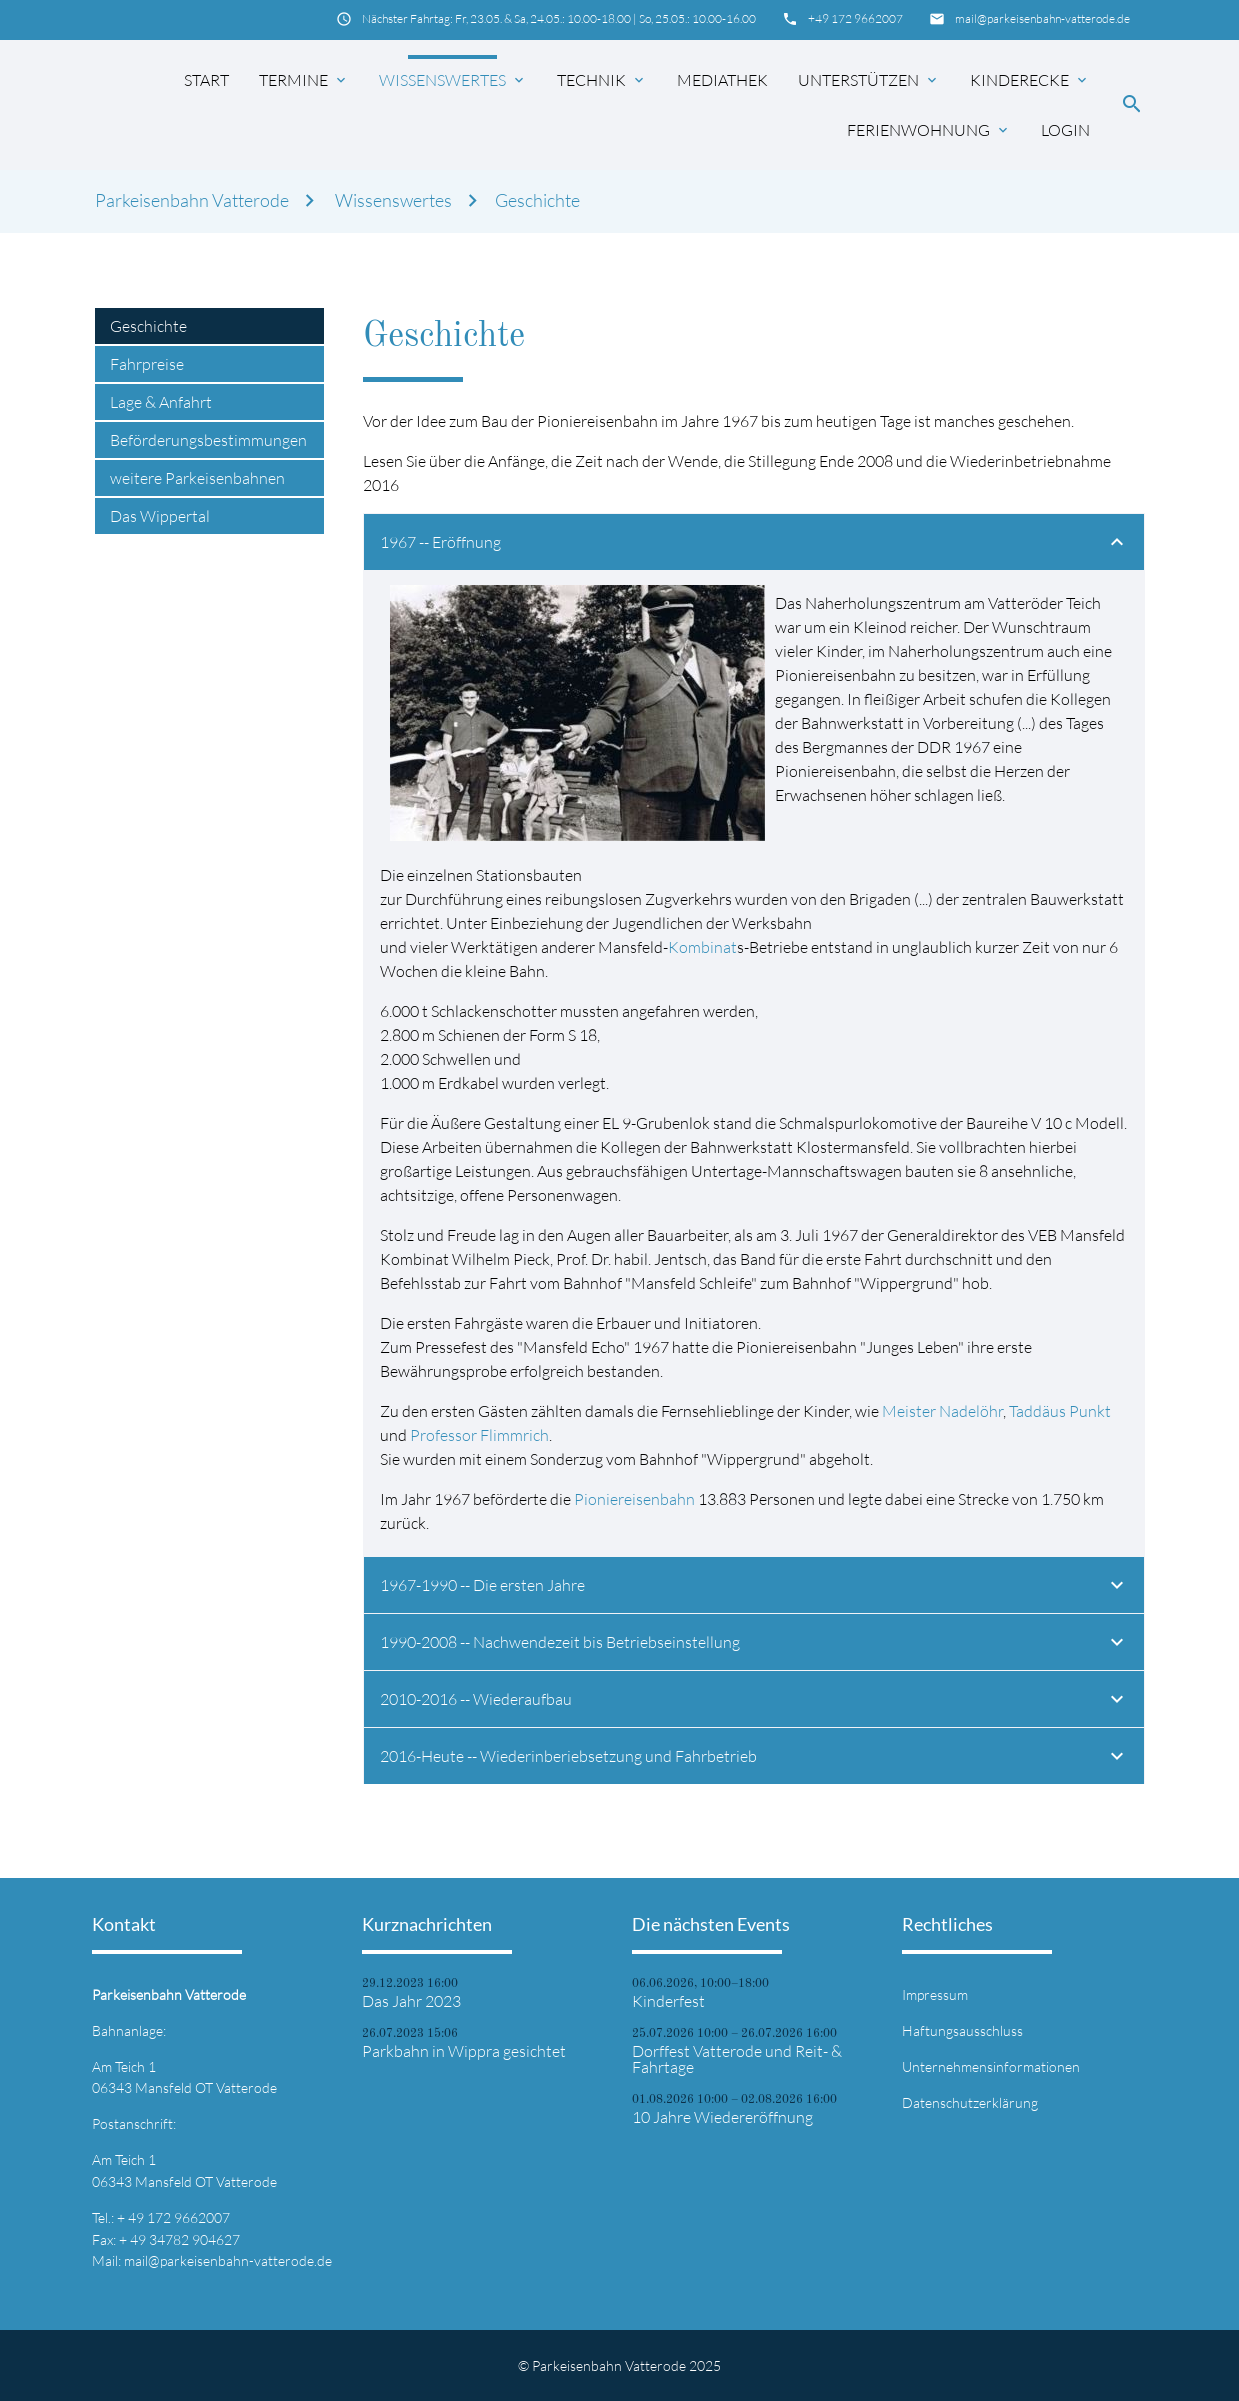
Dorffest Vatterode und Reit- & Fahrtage (737, 2059)
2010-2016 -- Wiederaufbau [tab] (754, 1702)
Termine (304, 80)
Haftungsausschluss (962, 2030)
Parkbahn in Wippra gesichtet (464, 2051)
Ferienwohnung (929, 130)
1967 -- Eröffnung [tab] (754, 545)
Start (206, 80)
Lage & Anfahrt (161, 402)
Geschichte (537, 200)
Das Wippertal (160, 516)
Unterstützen (869, 80)
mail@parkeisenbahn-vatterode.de (1042, 18)
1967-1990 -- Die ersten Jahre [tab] (754, 1588)
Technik (602, 80)
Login (1065, 130)
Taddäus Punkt (1060, 1411)
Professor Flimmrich (479, 1435)
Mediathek (722, 80)
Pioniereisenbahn (634, 1499)
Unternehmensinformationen (991, 2066)
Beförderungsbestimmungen (208, 440)
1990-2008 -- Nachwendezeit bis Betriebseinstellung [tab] (754, 1645)
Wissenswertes (453, 80)
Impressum (935, 1994)
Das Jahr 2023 (411, 2001)
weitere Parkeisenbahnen (197, 478)
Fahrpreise (147, 364)
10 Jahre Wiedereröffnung (722, 2117)
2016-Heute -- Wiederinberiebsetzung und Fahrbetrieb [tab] (754, 1759)
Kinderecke (1030, 80)
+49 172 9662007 (855, 18)
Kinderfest (668, 2001)
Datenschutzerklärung (970, 2102)
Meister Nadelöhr (942, 1411)
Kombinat (702, 947)
